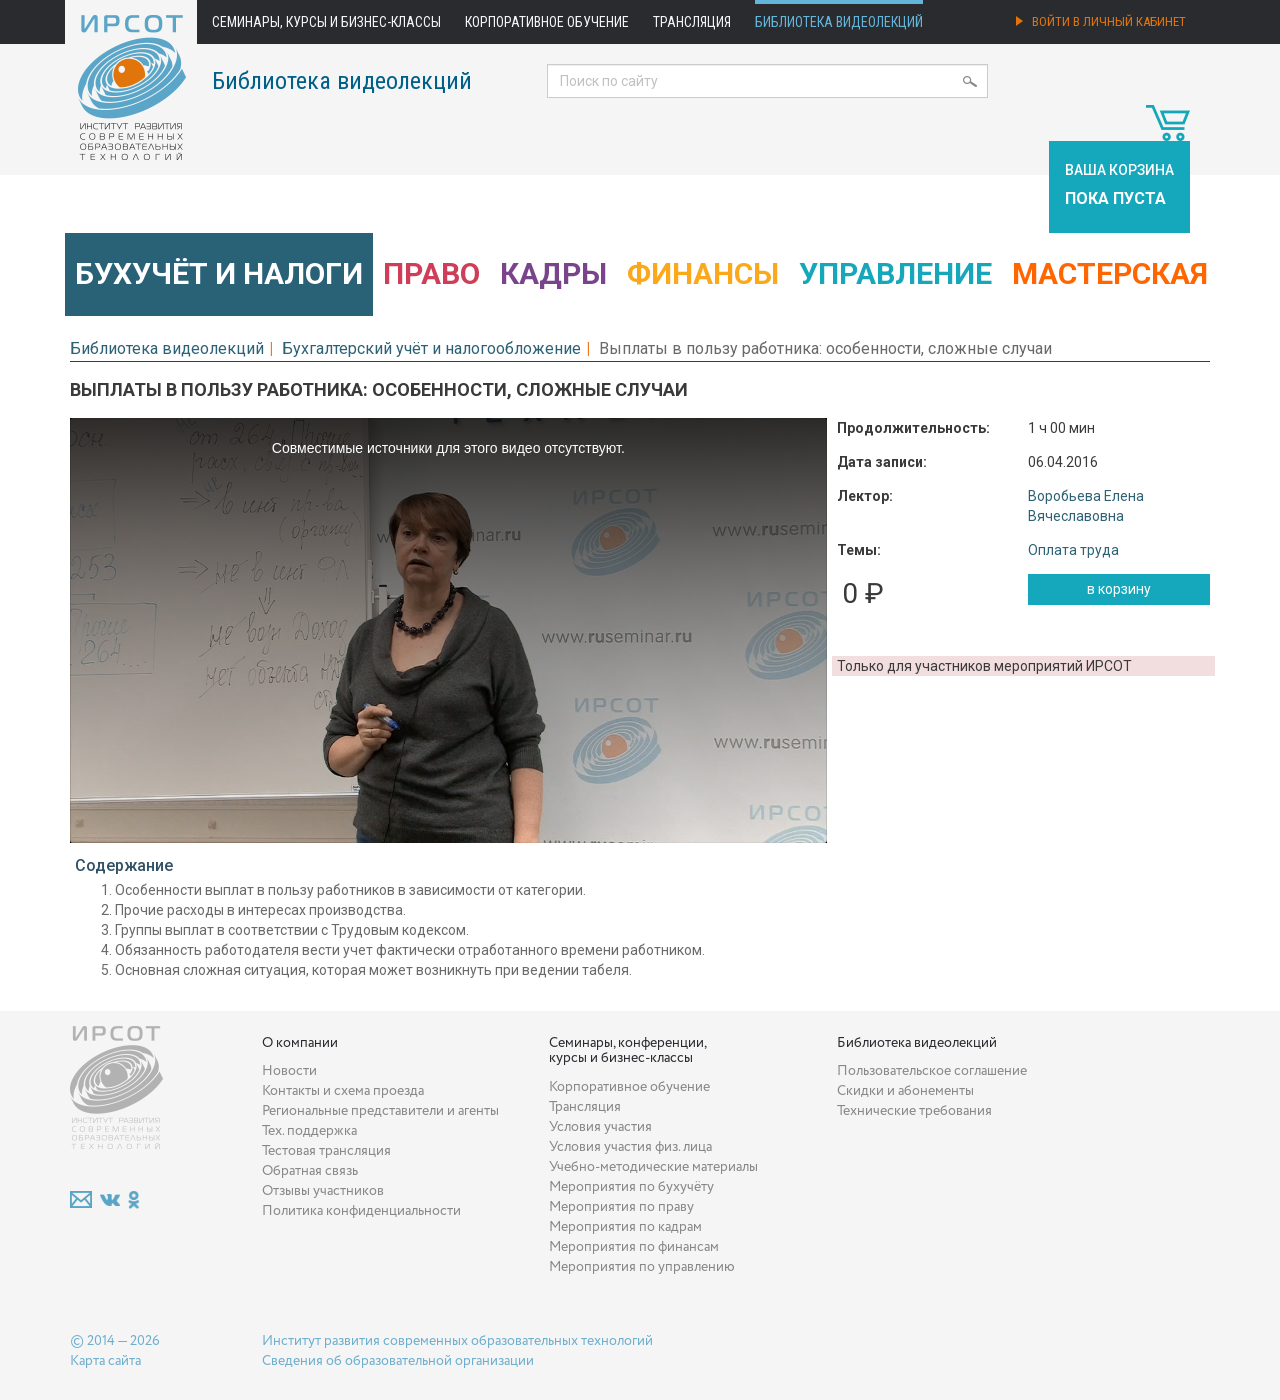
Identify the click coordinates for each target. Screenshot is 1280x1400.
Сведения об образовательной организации (398, 1361)
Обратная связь (310, 1171)
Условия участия (600, 1127)
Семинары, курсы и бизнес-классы (326, 22)
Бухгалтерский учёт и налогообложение (431, 348)
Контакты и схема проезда (343, 1091)
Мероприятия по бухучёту (631, 1187)
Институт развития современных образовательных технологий (457, 1341)
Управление (895, 273)
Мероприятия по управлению (642, 1267)
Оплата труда (1073, 550)
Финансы (703, 273)
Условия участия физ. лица (630, 1147)
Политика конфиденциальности (361, 1211)
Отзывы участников (323, 1191)
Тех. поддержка (309, 1131)
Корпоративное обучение (547, 22)
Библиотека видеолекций (839, 22)
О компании (300, 1043)
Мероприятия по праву (621, 1207)
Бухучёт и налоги (219, 273)
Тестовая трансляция (326, 1151)
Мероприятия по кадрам (625, 1227)
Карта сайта (105, 1361)
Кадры (553, 273)
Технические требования (914, 1111)
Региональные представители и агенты (380, 1111)
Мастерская (1110, 273)
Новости (289, 1071)
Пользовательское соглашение (932, 1071)
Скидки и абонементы (905, 1091)
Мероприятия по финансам (634, 1247)
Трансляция (692, 22)
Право (431, 273)
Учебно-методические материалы (653, 1167)
